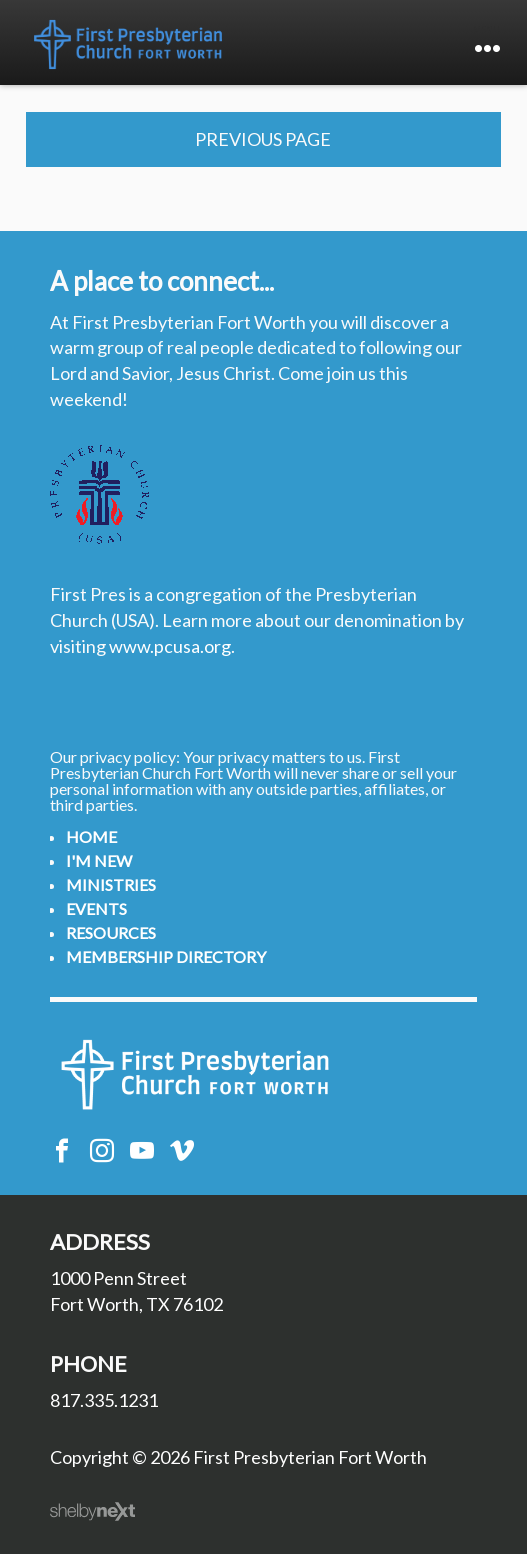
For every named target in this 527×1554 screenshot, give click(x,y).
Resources (111, 932)
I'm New (99, 860)
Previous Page (263, 139)
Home (91, 836)
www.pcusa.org (170, 646)
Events (96, 908)
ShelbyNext (92, 1512)
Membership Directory (166, 956)
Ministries (111, 884)
